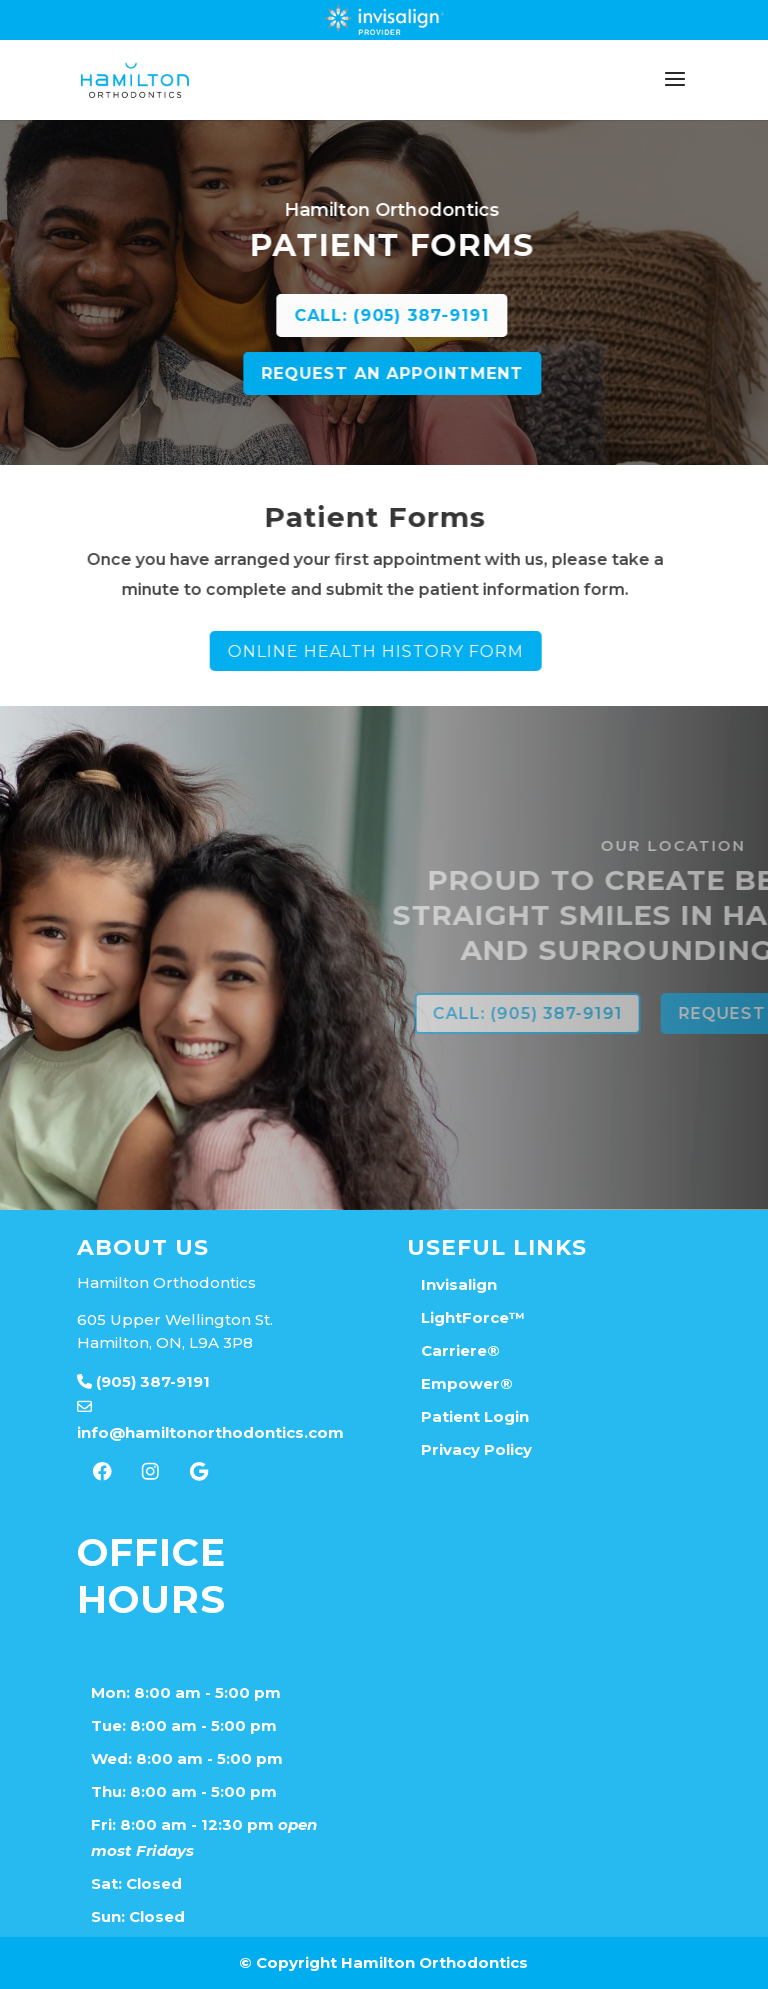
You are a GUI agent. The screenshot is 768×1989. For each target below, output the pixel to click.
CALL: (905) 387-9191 (499, 315)
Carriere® (460, 1350)
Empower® (467, 1383)
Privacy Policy (476, 1449)
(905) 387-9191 (143, 1381)
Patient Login (475, 1416)
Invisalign (459, 1284)
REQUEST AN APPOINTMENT (499, 373)
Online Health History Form (269, 651)
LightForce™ (473, 1317)
